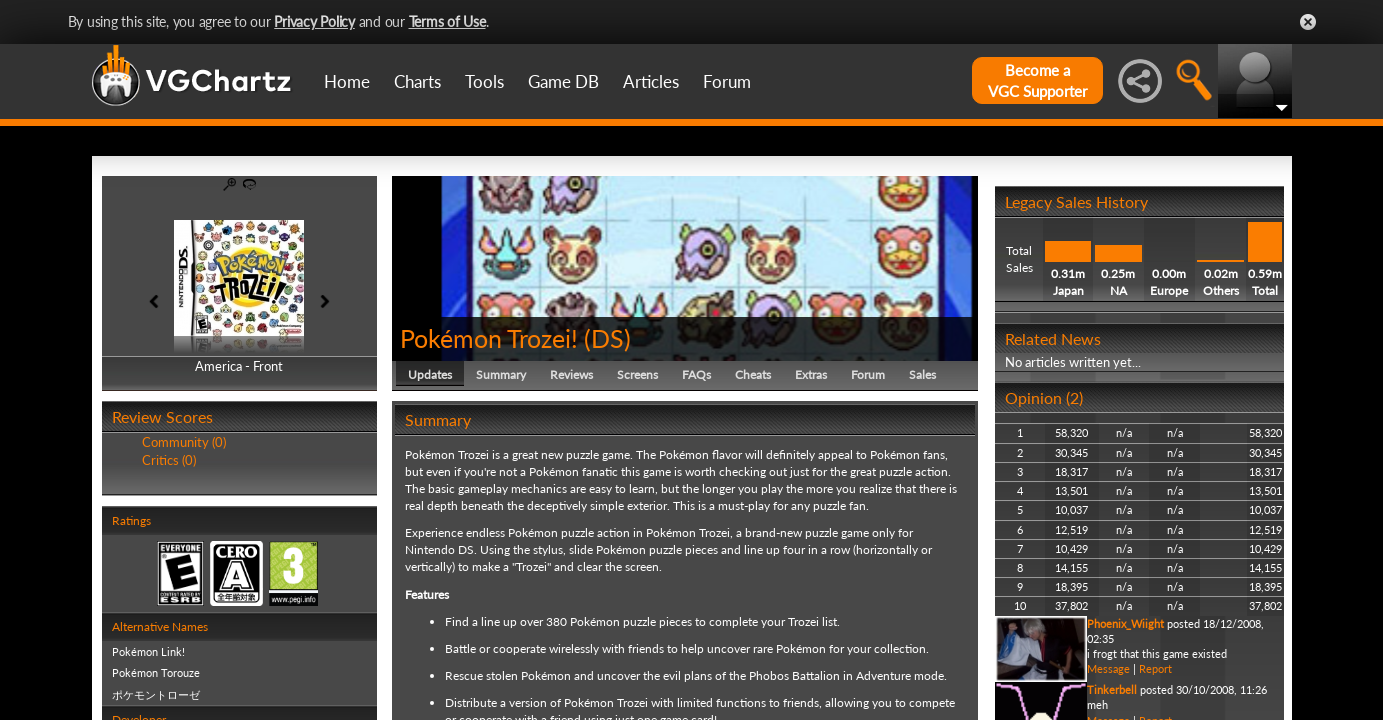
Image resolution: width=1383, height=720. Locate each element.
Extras (811, 374)
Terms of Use (447, 21)
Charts (417, 81)
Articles (651, 81)
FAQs (696, 374)
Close (1308, 22)
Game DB (563, 81)
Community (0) (184, 442)
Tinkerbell (1112, 689)
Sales (922, 374)
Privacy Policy (314, 21)
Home (347, 81)
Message (1108, 668)
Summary (501, 374)
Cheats (753, 374)
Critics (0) (169, 460)
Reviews (571, 374)
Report (1155, 668)
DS (607, 338)
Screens (637, 374)
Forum (727, 81)
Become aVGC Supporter (1037, 80)
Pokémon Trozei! (489, 338)
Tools (484, 81)
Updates (430, 374)
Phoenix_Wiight (1125, 623)
